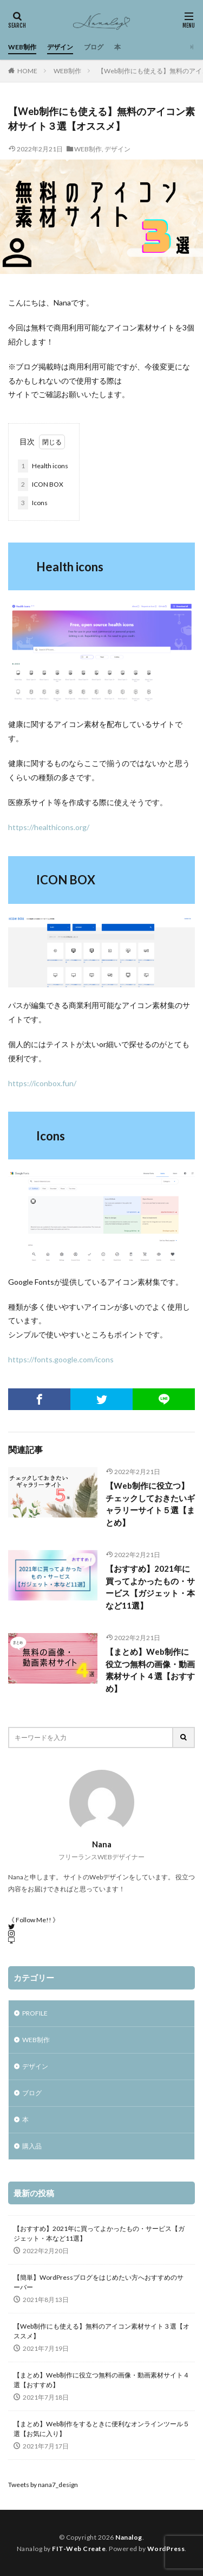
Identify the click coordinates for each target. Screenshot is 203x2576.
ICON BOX (40, 484)
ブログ (93, 47)
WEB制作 (22, 47)
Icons (33, 502)
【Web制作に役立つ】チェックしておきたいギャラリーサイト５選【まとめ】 (150, 1504)
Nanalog (128, 2537)
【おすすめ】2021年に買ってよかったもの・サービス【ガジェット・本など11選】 (150, 1587)
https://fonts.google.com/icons (61, 1359)
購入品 (32, 2146)
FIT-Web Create (79, 2549)
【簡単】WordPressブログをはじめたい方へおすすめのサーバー (99, 2282)
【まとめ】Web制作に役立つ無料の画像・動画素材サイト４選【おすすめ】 (150, 1670)
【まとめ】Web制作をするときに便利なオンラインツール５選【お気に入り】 (101, 2429)
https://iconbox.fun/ (42, 1083)
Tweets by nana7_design (43, 2485)
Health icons (43, 466)
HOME (27, 71)
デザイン (60, 47)
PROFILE (35, 2013)
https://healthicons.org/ (48, 827)
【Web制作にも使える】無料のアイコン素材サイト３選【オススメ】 (101, 2331)
